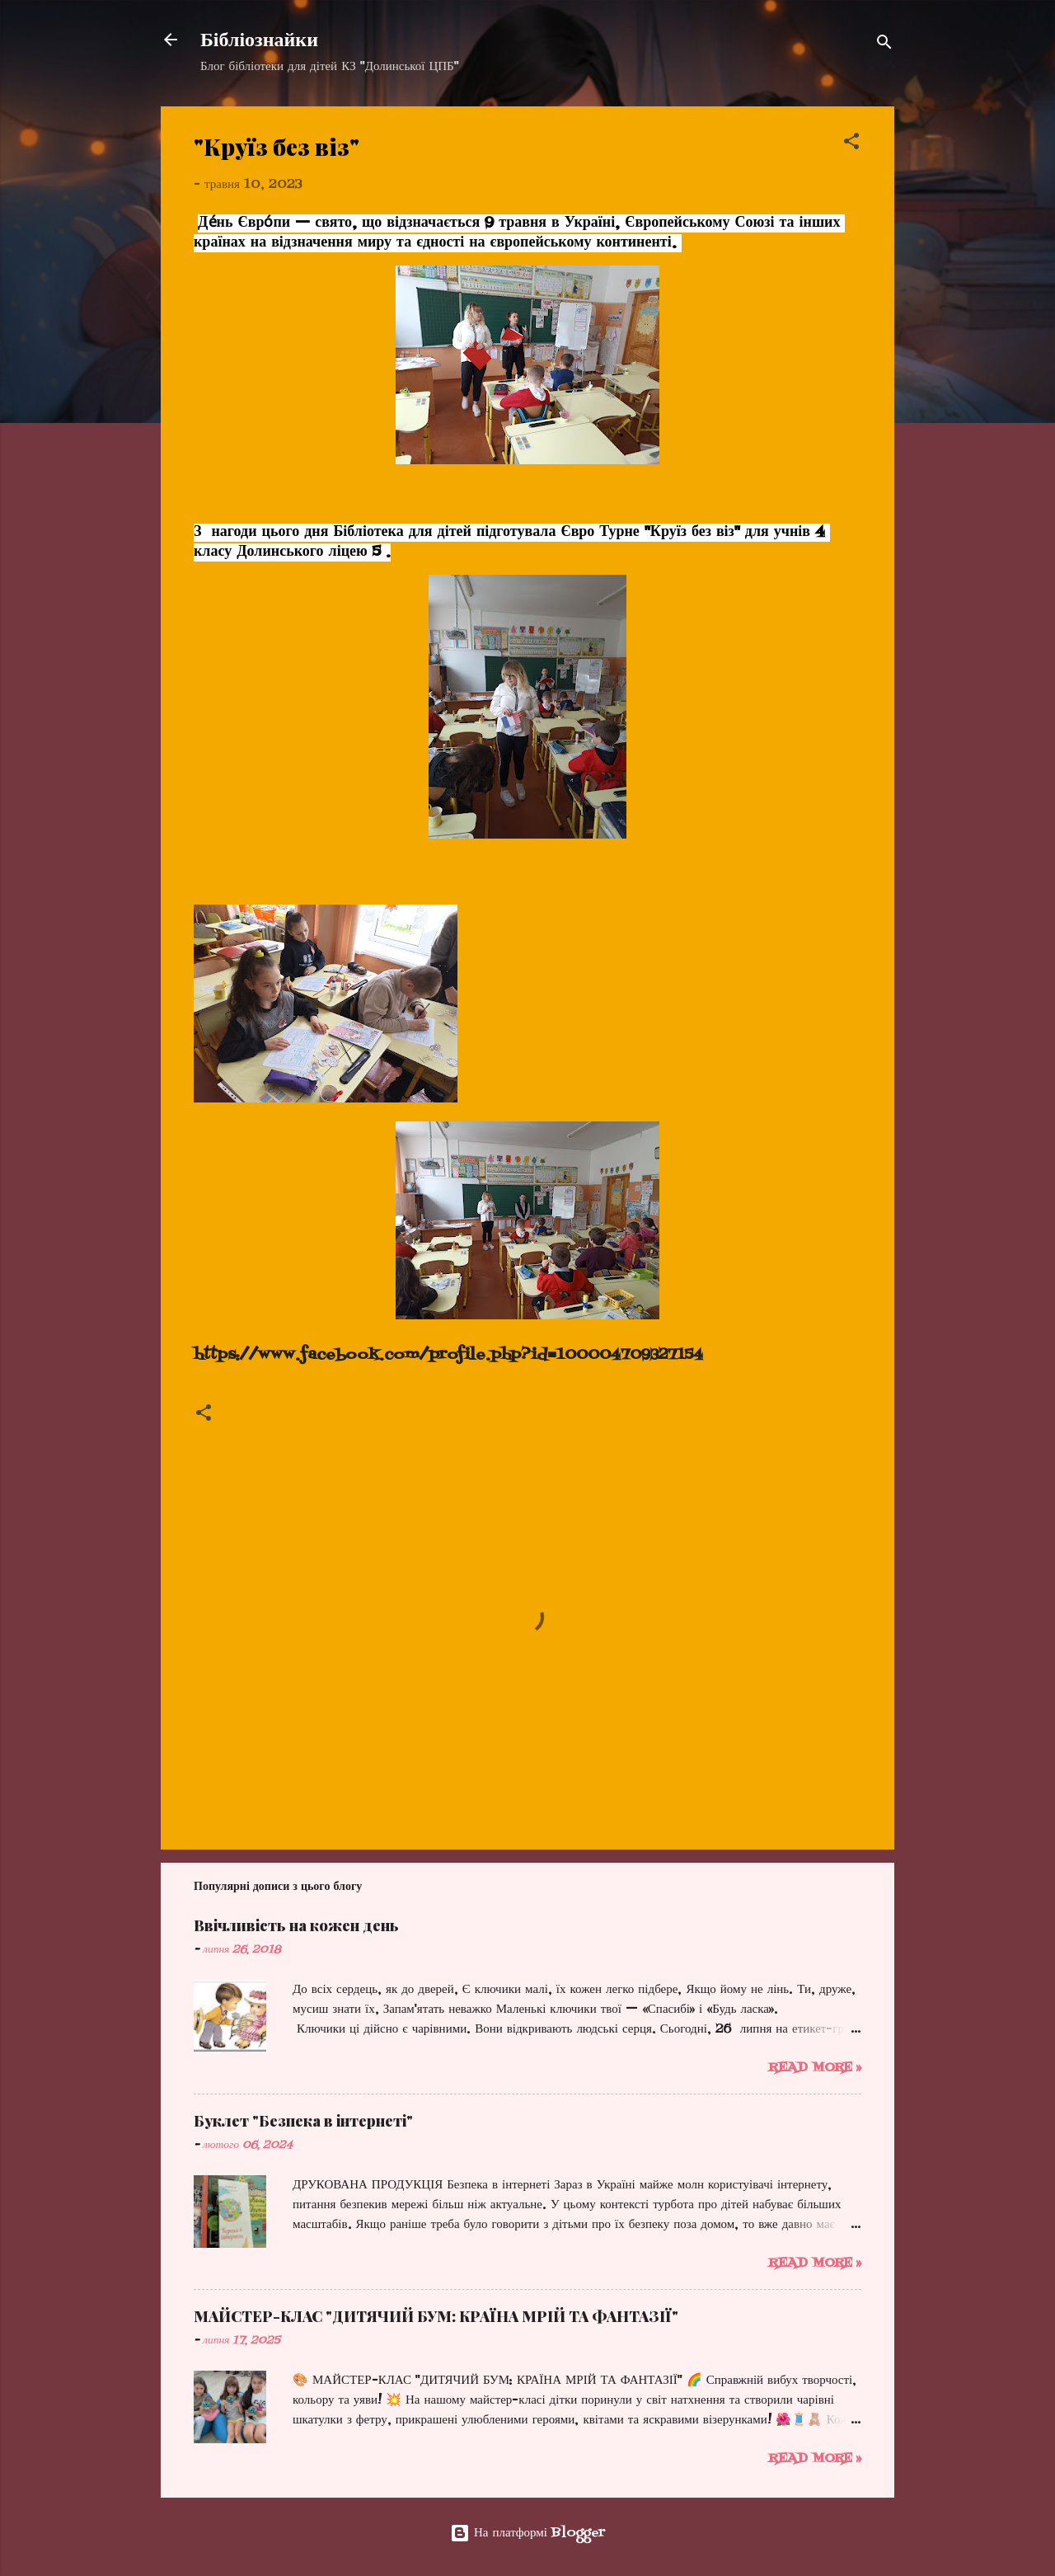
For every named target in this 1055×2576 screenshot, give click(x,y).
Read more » (814, 2068)
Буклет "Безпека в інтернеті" (303, 2121)
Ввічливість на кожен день (296, 1925)
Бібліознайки (259, 39)
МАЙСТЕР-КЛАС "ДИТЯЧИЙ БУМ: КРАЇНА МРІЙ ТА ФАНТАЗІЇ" (436, 2316)
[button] (851, 144)
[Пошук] (884, 45)
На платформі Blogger (527, 2533)
